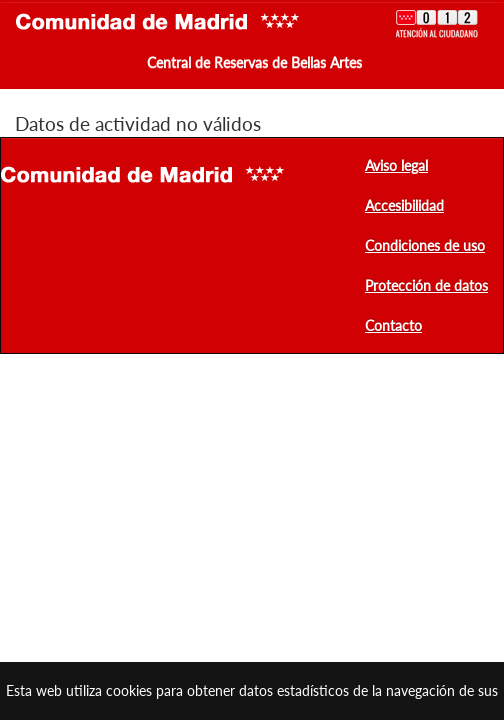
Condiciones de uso (425, 245)
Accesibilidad (404, 205)
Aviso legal (396, 165)
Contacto (393, 325)
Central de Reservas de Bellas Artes (252, 62)
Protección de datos (426, 285)
